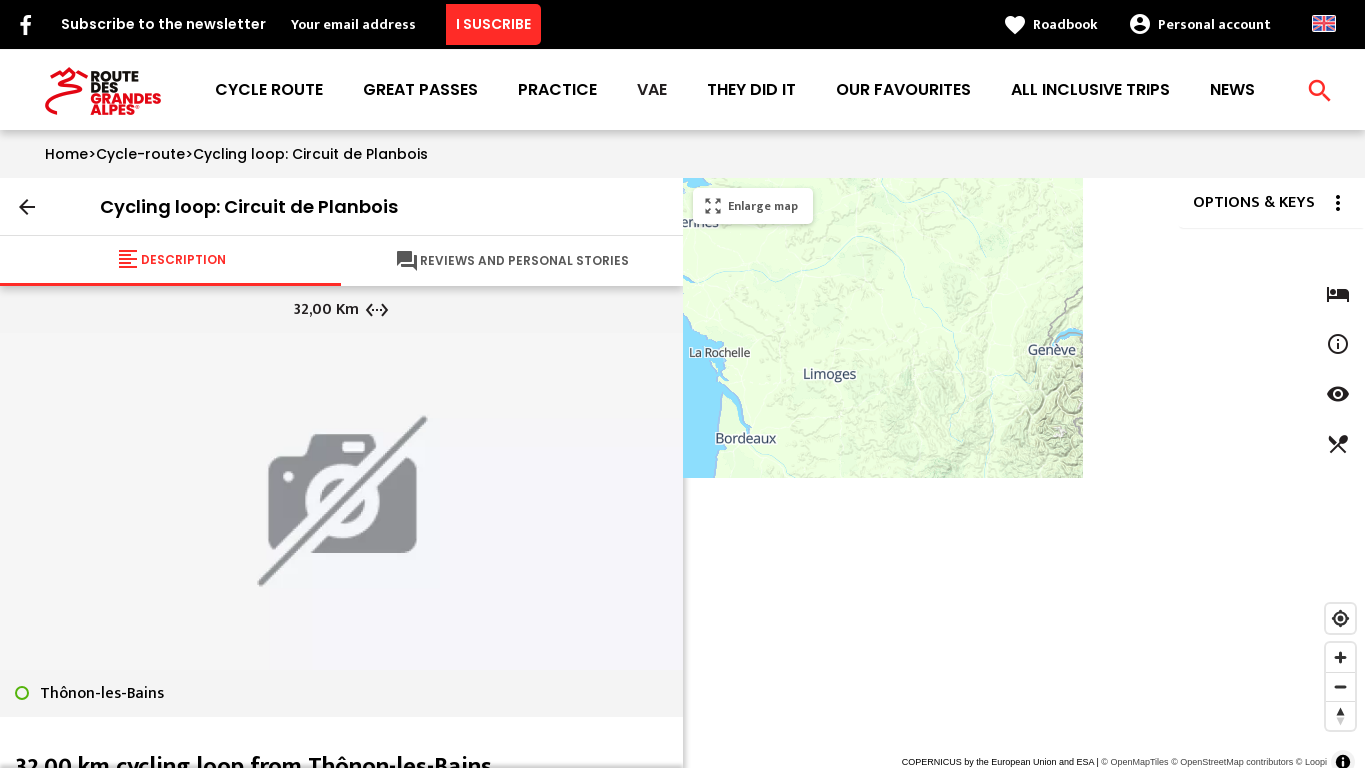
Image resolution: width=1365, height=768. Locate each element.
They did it (751, 89)
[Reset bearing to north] (1340, 715)
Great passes (420, 89)
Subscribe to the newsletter (163, 24)
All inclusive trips (1090, 89)
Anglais (1324, 23)
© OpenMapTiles (1134, 762)
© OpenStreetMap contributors (1232, 762)
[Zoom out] (1340, 686)
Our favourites (903, 89)
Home (66, 154)
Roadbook (1065, 24)
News (1232, 89)
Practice (557, 89)
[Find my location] (1340, 618)
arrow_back (27, 207)
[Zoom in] (1340, 657)
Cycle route (269, 89)
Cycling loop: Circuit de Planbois (310, 154)
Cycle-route (140, 154)
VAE (652, 89)
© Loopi (1311, 762)
